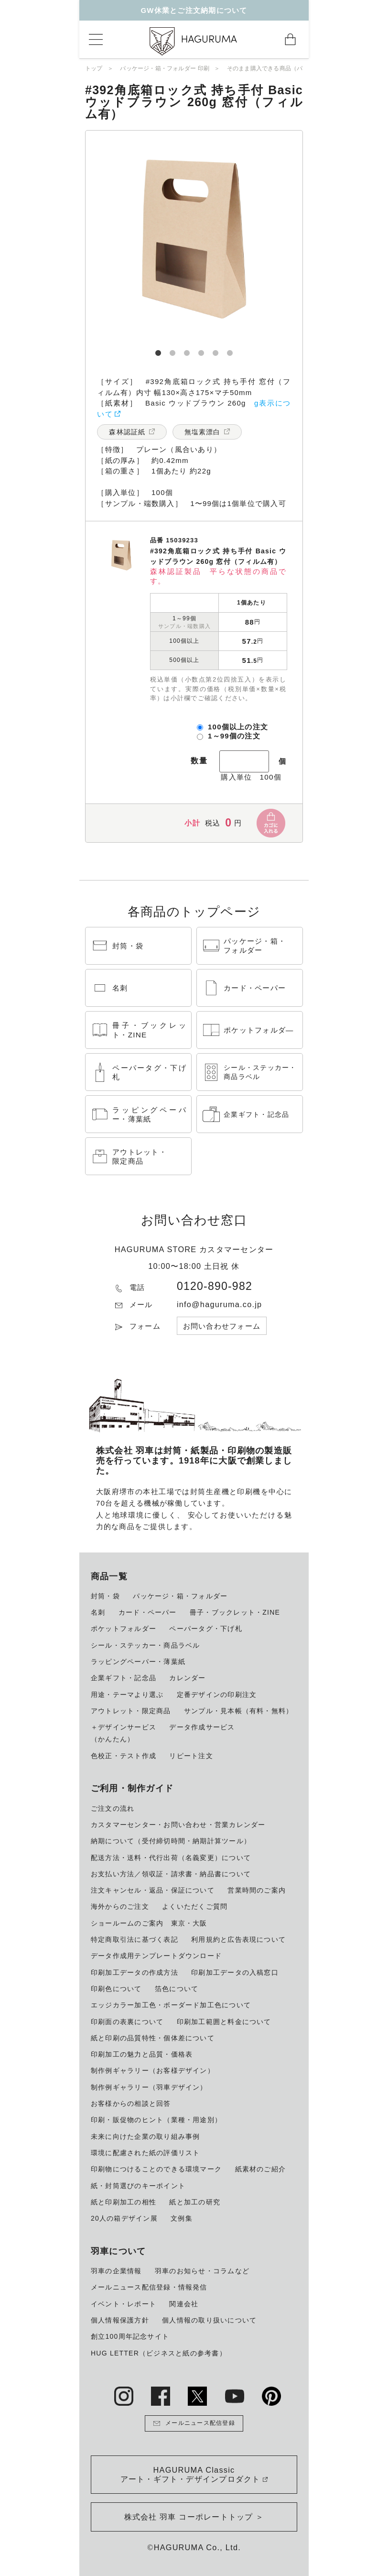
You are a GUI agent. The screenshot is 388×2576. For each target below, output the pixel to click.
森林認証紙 (127, 432)
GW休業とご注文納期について (193, 10)
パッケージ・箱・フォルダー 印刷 (164, 68)
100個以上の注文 (238, 727)
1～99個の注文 (234, 736)
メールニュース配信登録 (194, 2423)
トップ (94, 68)
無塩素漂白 (202, 432)
